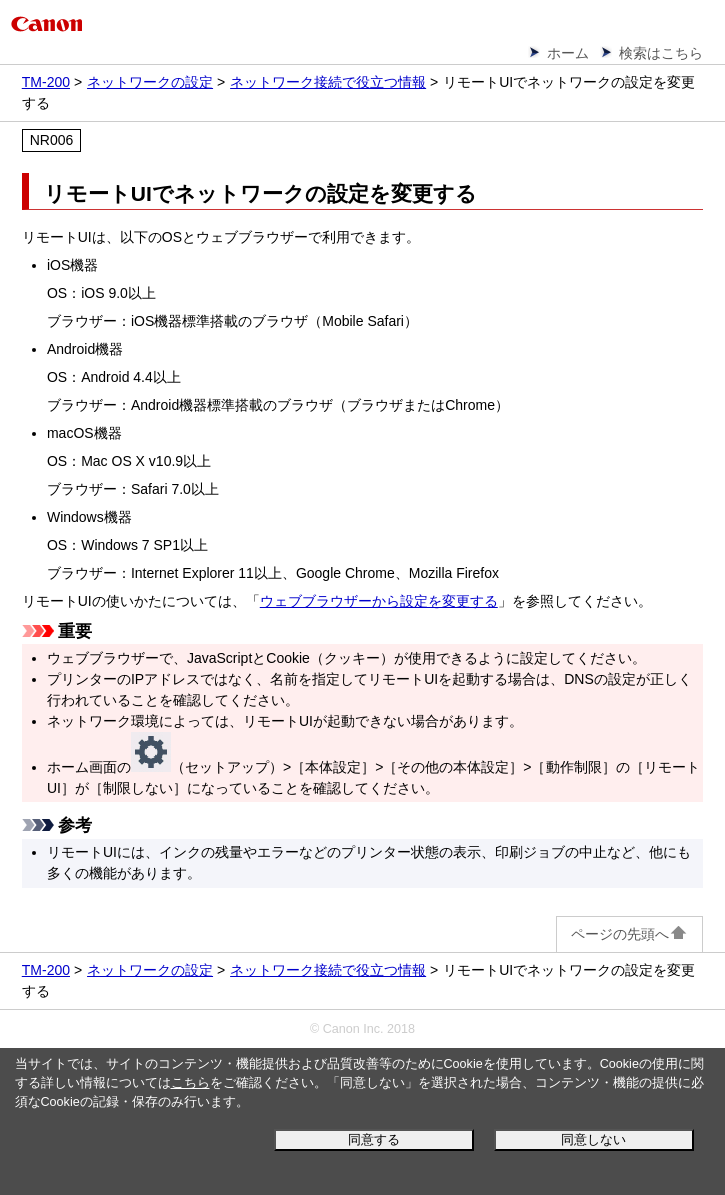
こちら (190, 1083)
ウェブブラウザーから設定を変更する (379, 601)
